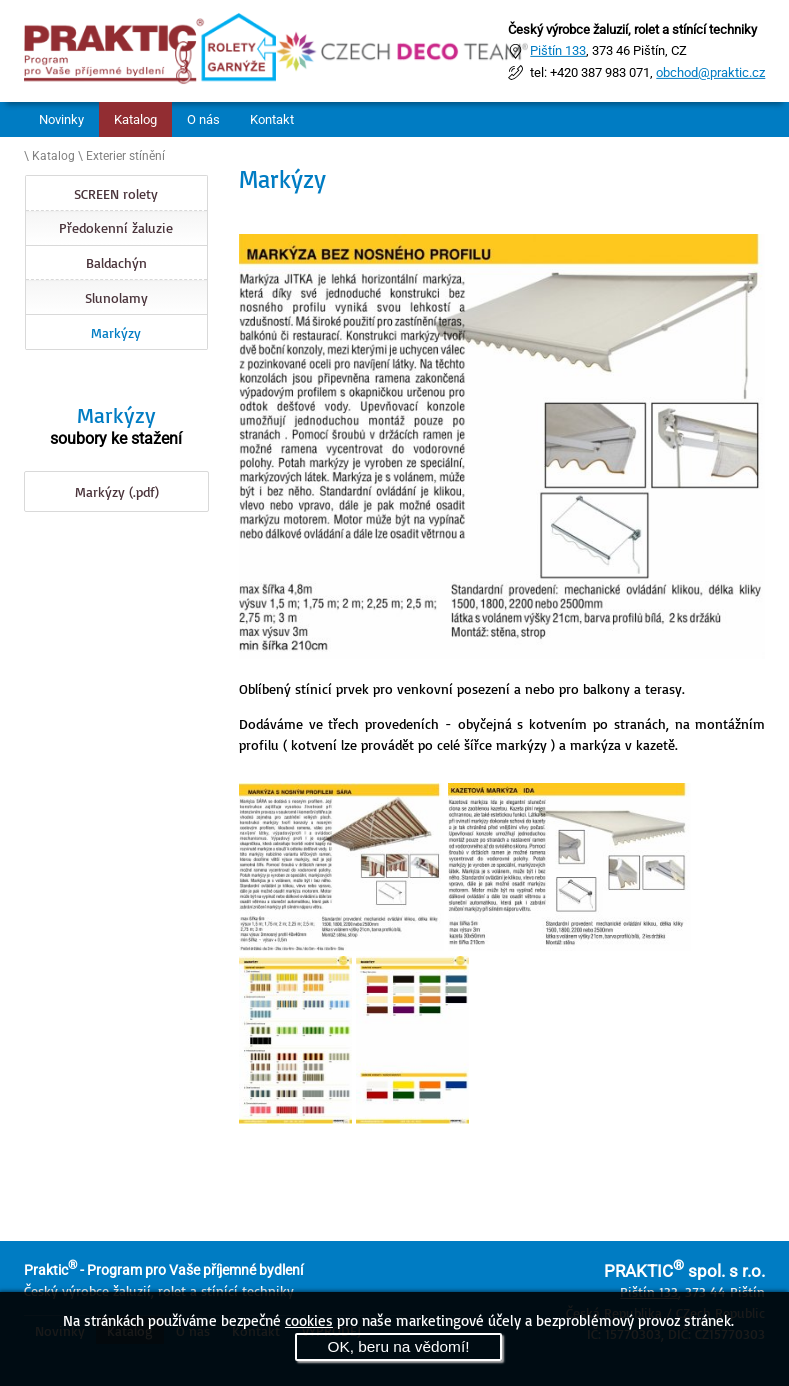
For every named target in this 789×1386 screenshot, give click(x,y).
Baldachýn (116, 262)
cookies (309, 1320)
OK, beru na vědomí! (398, 1346)
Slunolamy (116, 297)
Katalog (135, 119)
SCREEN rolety (116, 193)
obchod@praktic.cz (710, 72)
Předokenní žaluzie (116, 227)
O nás (203, 119)
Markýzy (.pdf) (117, 491)
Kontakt (272, 119)
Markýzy (116, 332)
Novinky (61, 119)
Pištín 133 (558, 50)
